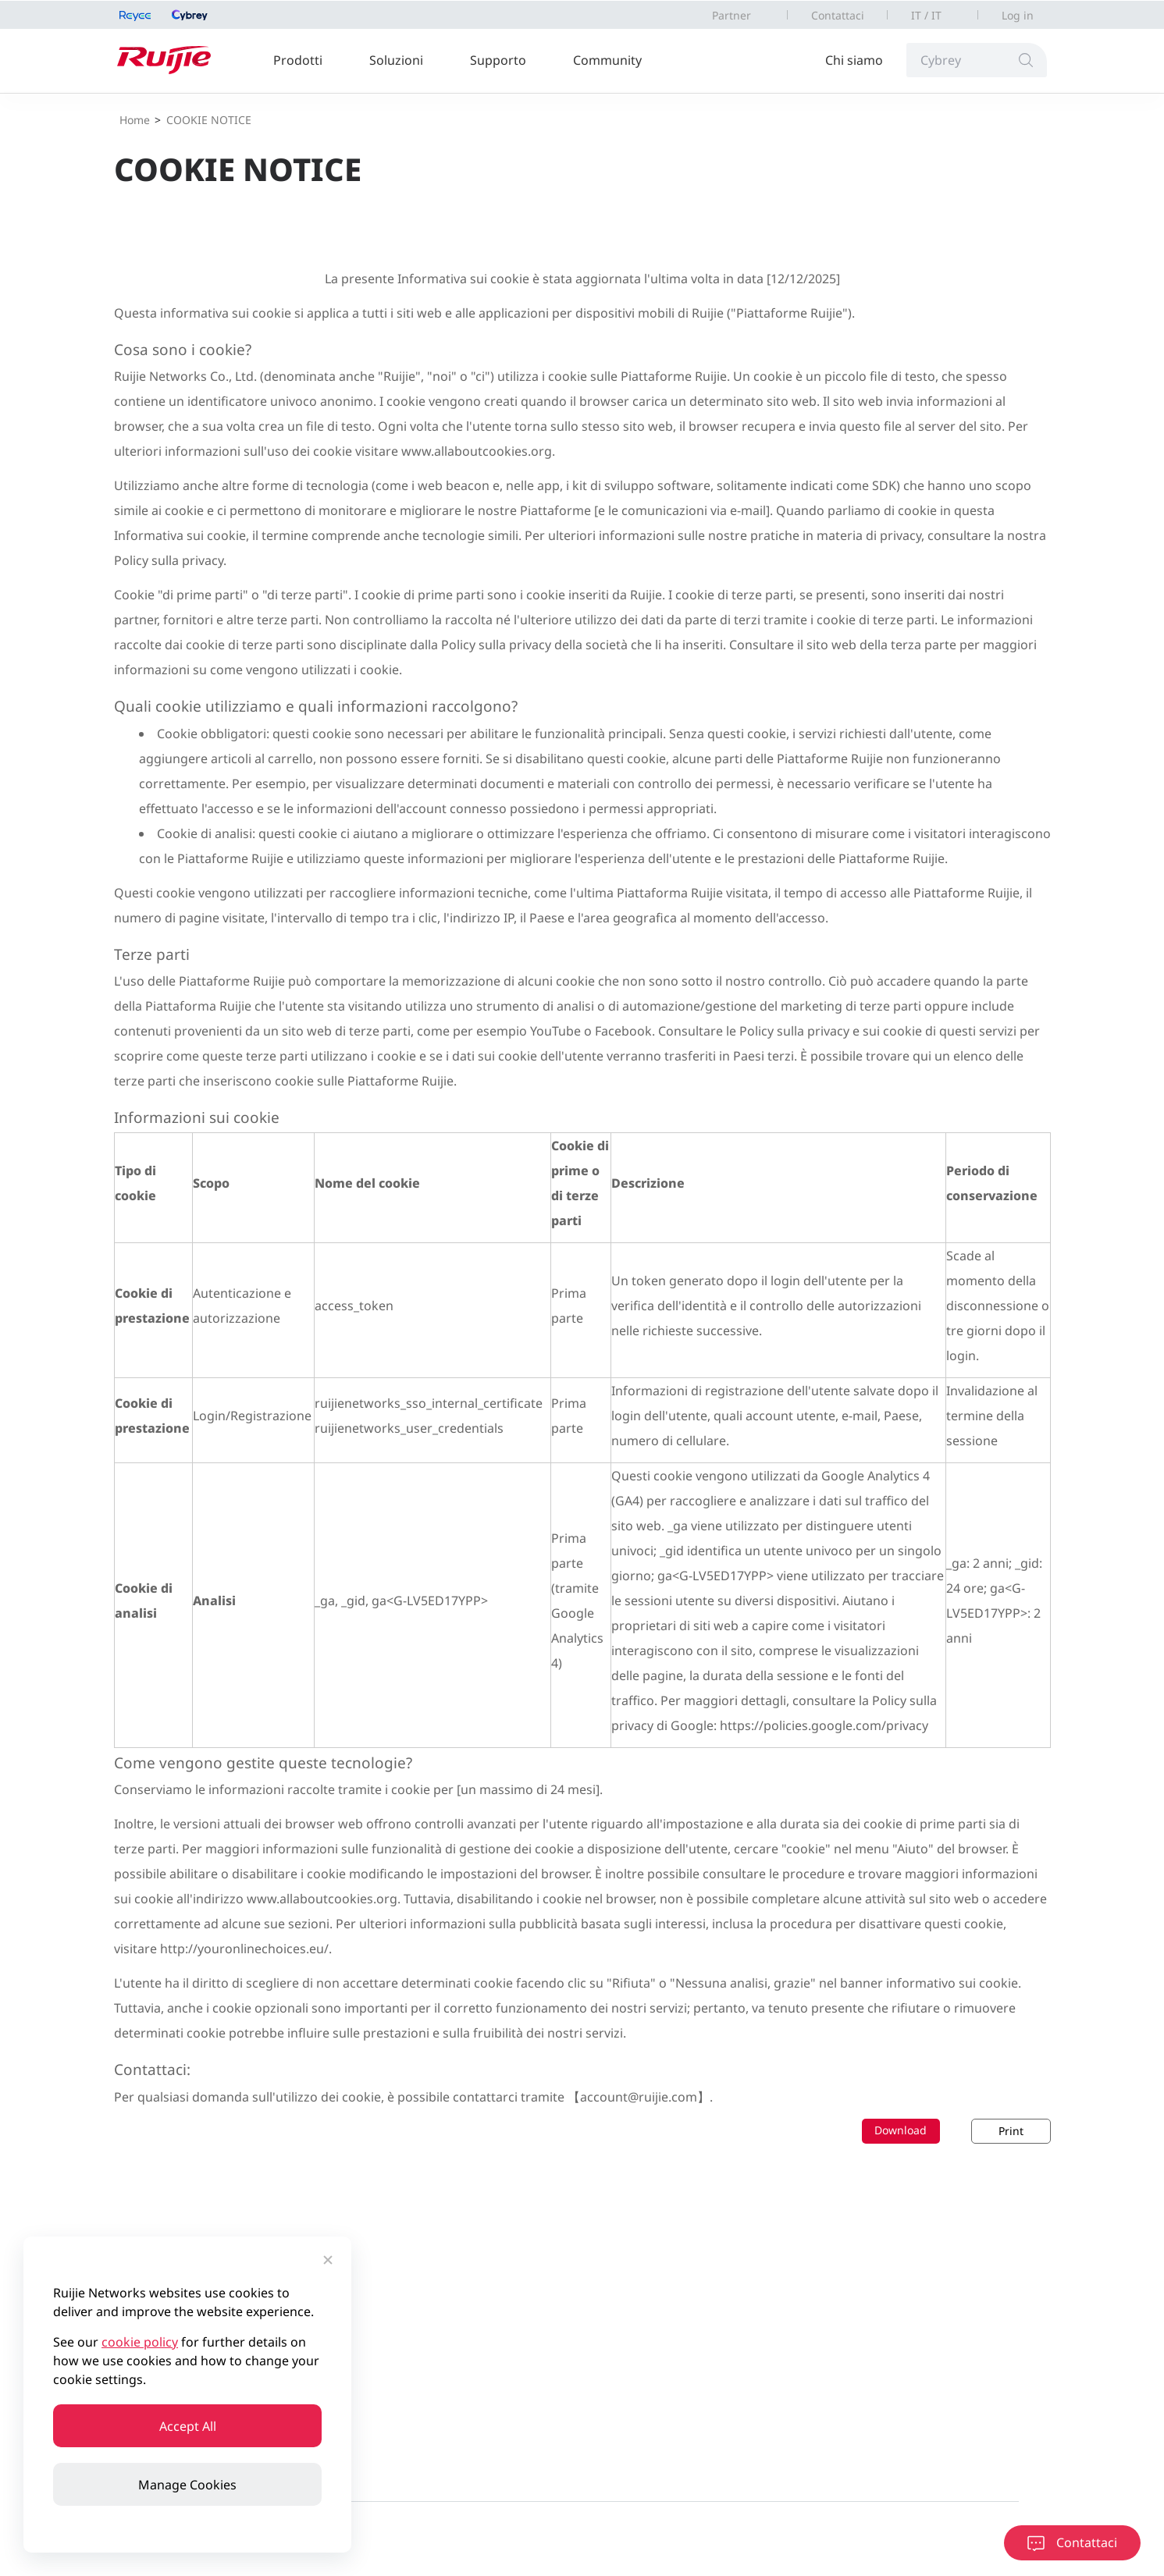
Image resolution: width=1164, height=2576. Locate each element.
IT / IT (926, 15)
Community (607, 60)
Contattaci (837, 15)
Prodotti (297, 60)
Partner (731, 15)
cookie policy (139, 2341)
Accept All (187, 2426)
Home (134, 119)
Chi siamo (854, 60)
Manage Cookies (187, 2484)
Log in (1018, 15)
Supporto (498, 60)
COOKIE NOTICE (208, 119)
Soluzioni (396, 60)
